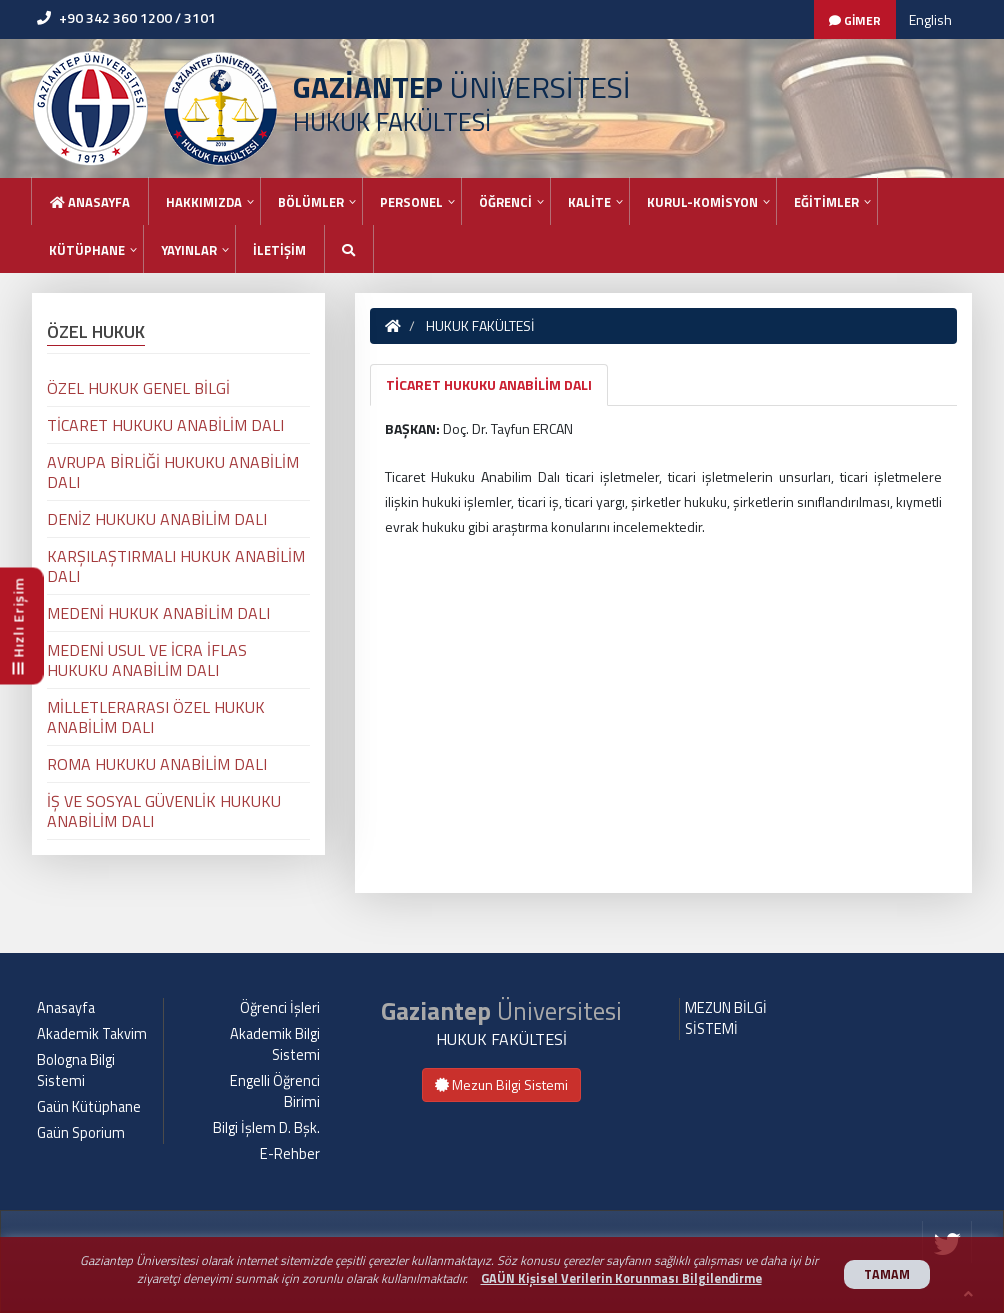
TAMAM (887, 1274)
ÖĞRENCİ (505, 202)
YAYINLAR (189, 250)
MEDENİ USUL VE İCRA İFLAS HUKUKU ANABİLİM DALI (147, 660)
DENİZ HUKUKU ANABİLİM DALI (157, 519)
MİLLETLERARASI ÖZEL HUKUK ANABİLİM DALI (156, 717)
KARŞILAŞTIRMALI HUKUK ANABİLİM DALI (176, 566)
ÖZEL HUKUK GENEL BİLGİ (138, 388)
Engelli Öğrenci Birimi (275, 1091)
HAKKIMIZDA (204, 202)
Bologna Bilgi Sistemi (76, 1070)
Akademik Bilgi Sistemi (275, 1044)
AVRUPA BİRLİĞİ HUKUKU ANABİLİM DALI (173, 472)
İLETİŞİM (279, 250)
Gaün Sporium (81, 1133)
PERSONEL (411, 202)
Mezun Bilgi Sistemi (501, 1084)
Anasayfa (90, 202)
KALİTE (589, 202)
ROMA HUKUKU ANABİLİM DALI (157, 764)
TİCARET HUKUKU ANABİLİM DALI (489, 384)
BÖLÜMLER (311, 202)
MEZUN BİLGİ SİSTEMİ (726, 1018)
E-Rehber (290, 1154)
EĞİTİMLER (826, 202)
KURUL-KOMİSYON (702, 202)
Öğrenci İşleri (280, 1008)
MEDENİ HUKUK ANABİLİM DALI (158, 613)
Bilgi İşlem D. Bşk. (266, 1128)
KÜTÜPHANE (87, 250)
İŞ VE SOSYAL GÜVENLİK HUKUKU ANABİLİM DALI (164, 811)
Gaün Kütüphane (89, 1107)
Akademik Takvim (92, 1034)
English (930, 19)
